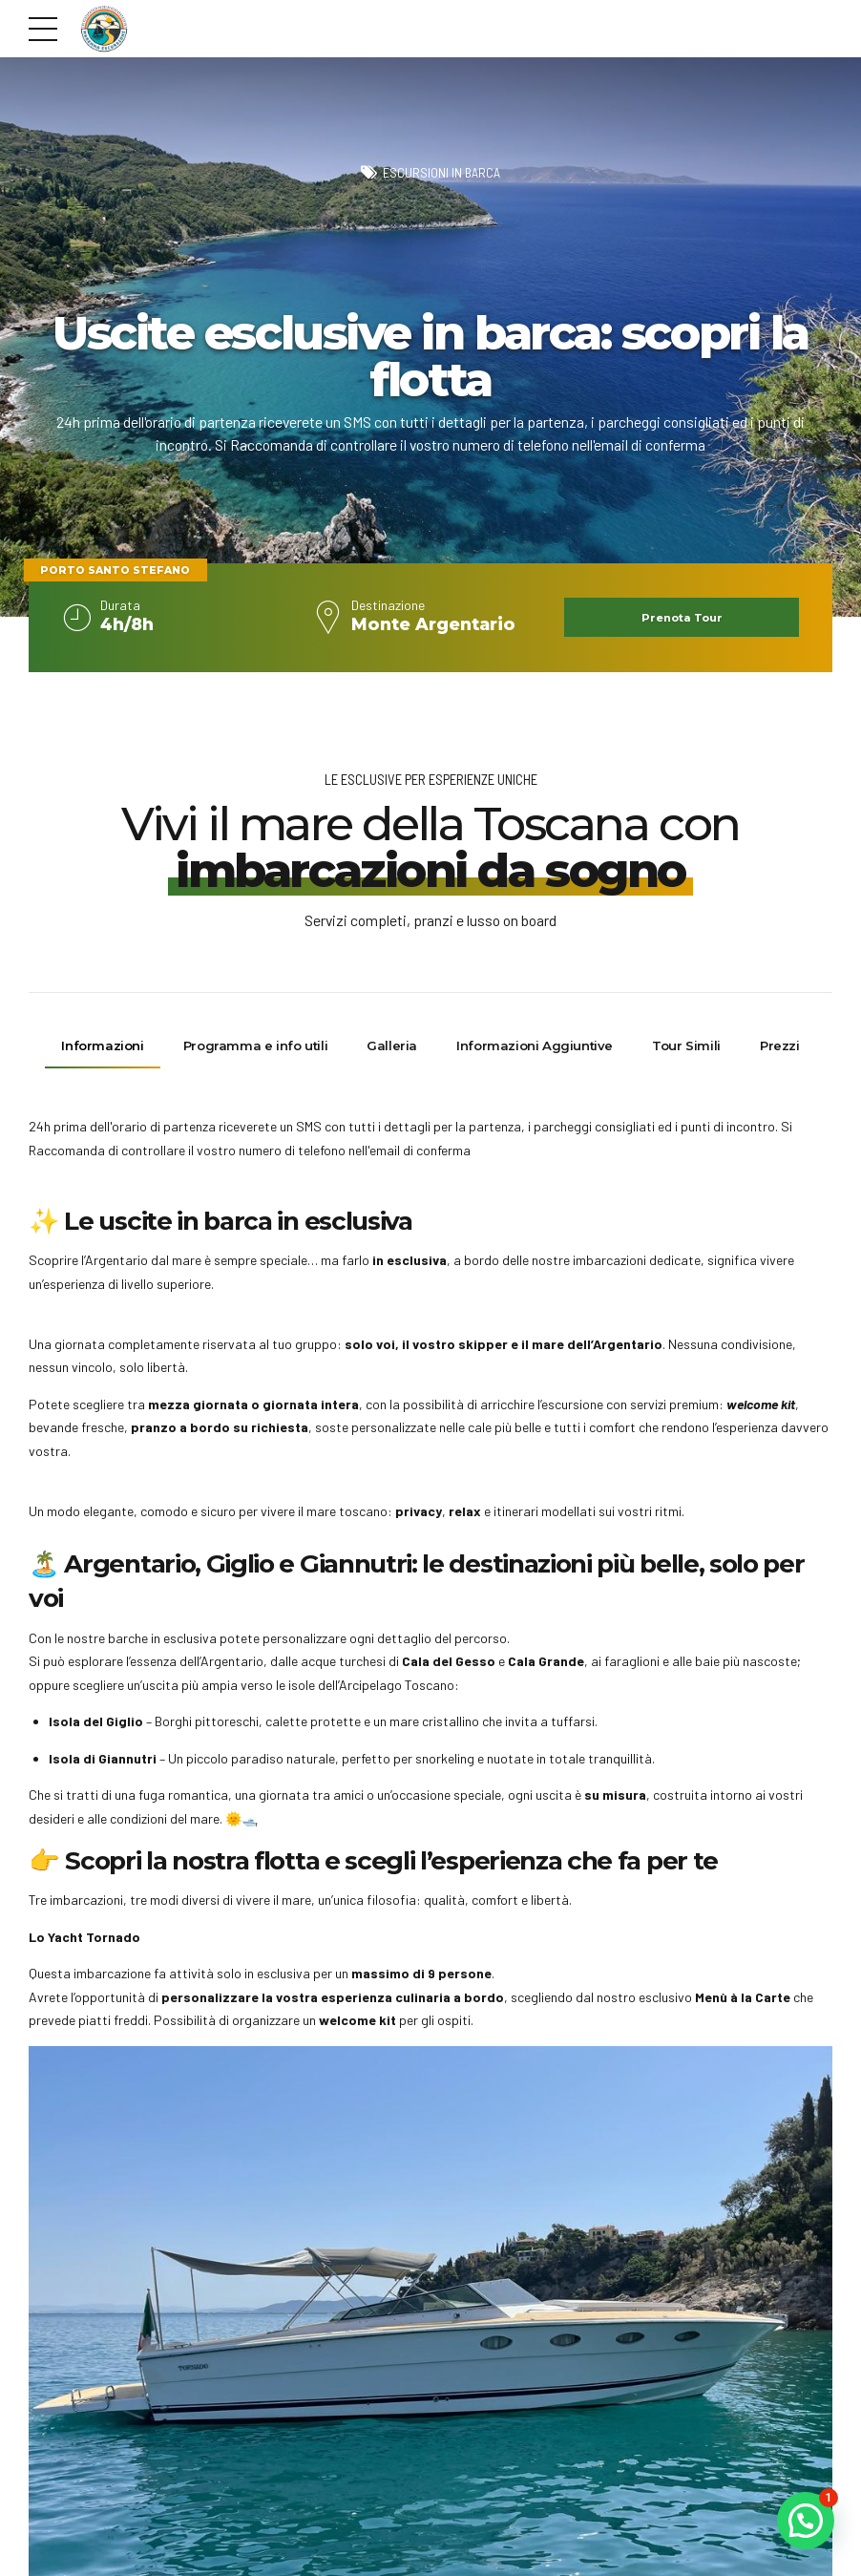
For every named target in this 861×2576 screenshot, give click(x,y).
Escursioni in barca (442, 173)
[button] (805, 2520)
